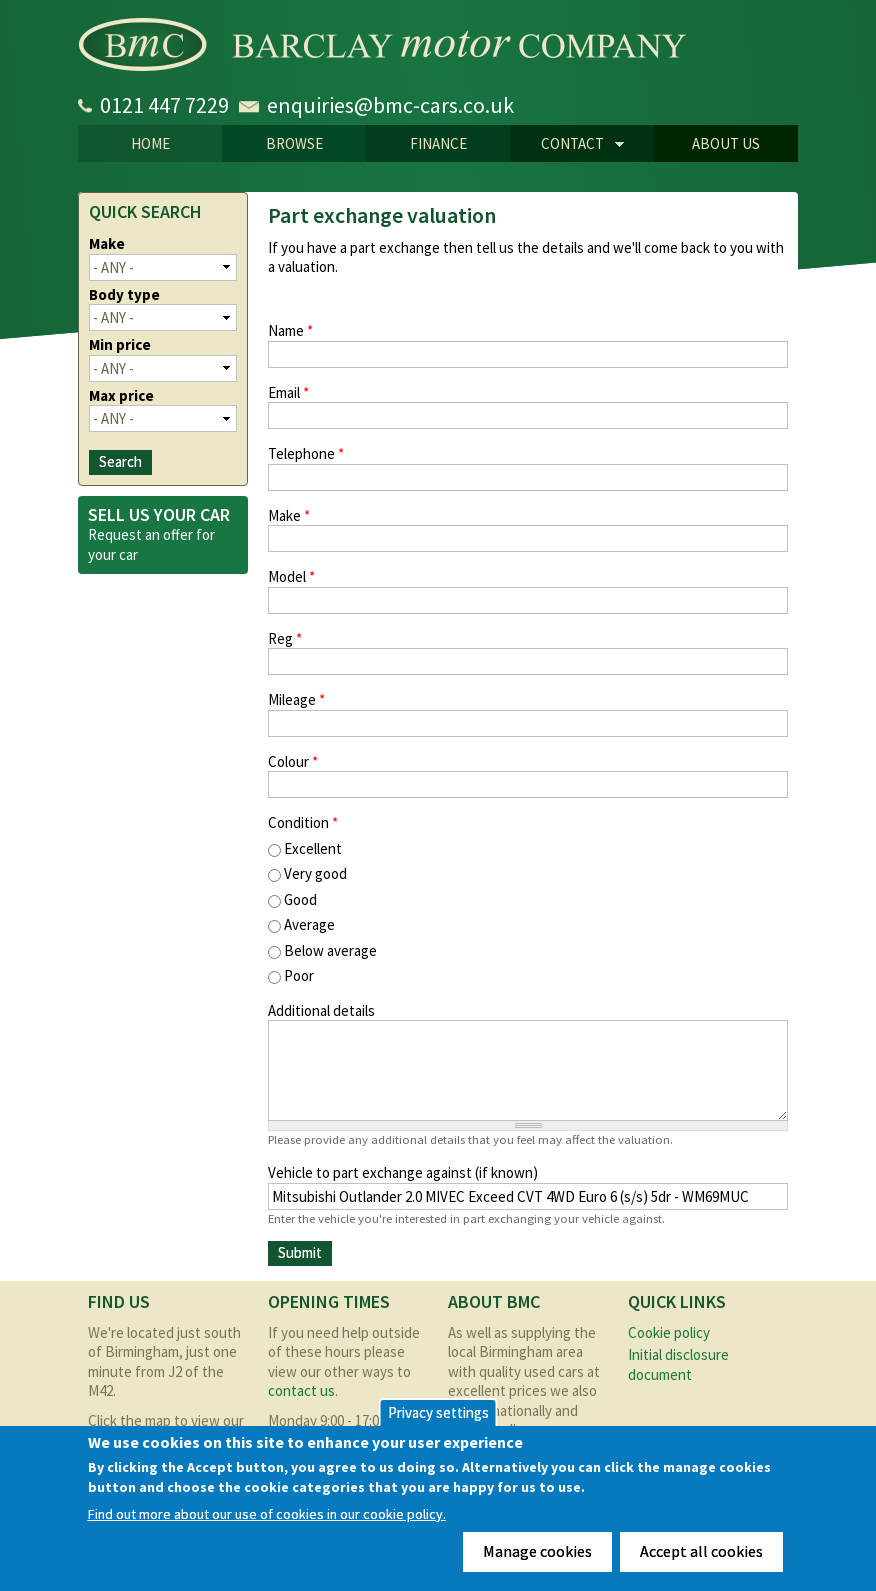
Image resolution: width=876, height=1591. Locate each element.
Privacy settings (438, 1412)
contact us (301, 1390)
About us (726, 143)
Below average (330, 950)
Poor (299, 975)
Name (290, 330)
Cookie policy (669, 1332)
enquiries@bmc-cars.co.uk (390, 105)
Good (300, 899)
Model (291, 576)
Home (150, 143)
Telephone (306, 453)
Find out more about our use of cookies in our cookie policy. (267, 1514)
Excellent (313, 848)
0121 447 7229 (164, 105)
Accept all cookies (701, 1551)
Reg (285, 638)
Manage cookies (537, 1551)
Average (309, 924)
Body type (124, 294)
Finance (438, 143)
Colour (293, 761)
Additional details (321, 1010)
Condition (303, 822)
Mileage (296, 699)
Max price (121, 395)
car (128, 554)
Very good (315, 873)
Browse (294, 143)
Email (288, 392)
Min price (120, 344)
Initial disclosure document (678, 1364)
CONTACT (567, 145)
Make (289, 515)
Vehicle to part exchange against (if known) (403, 1172)
